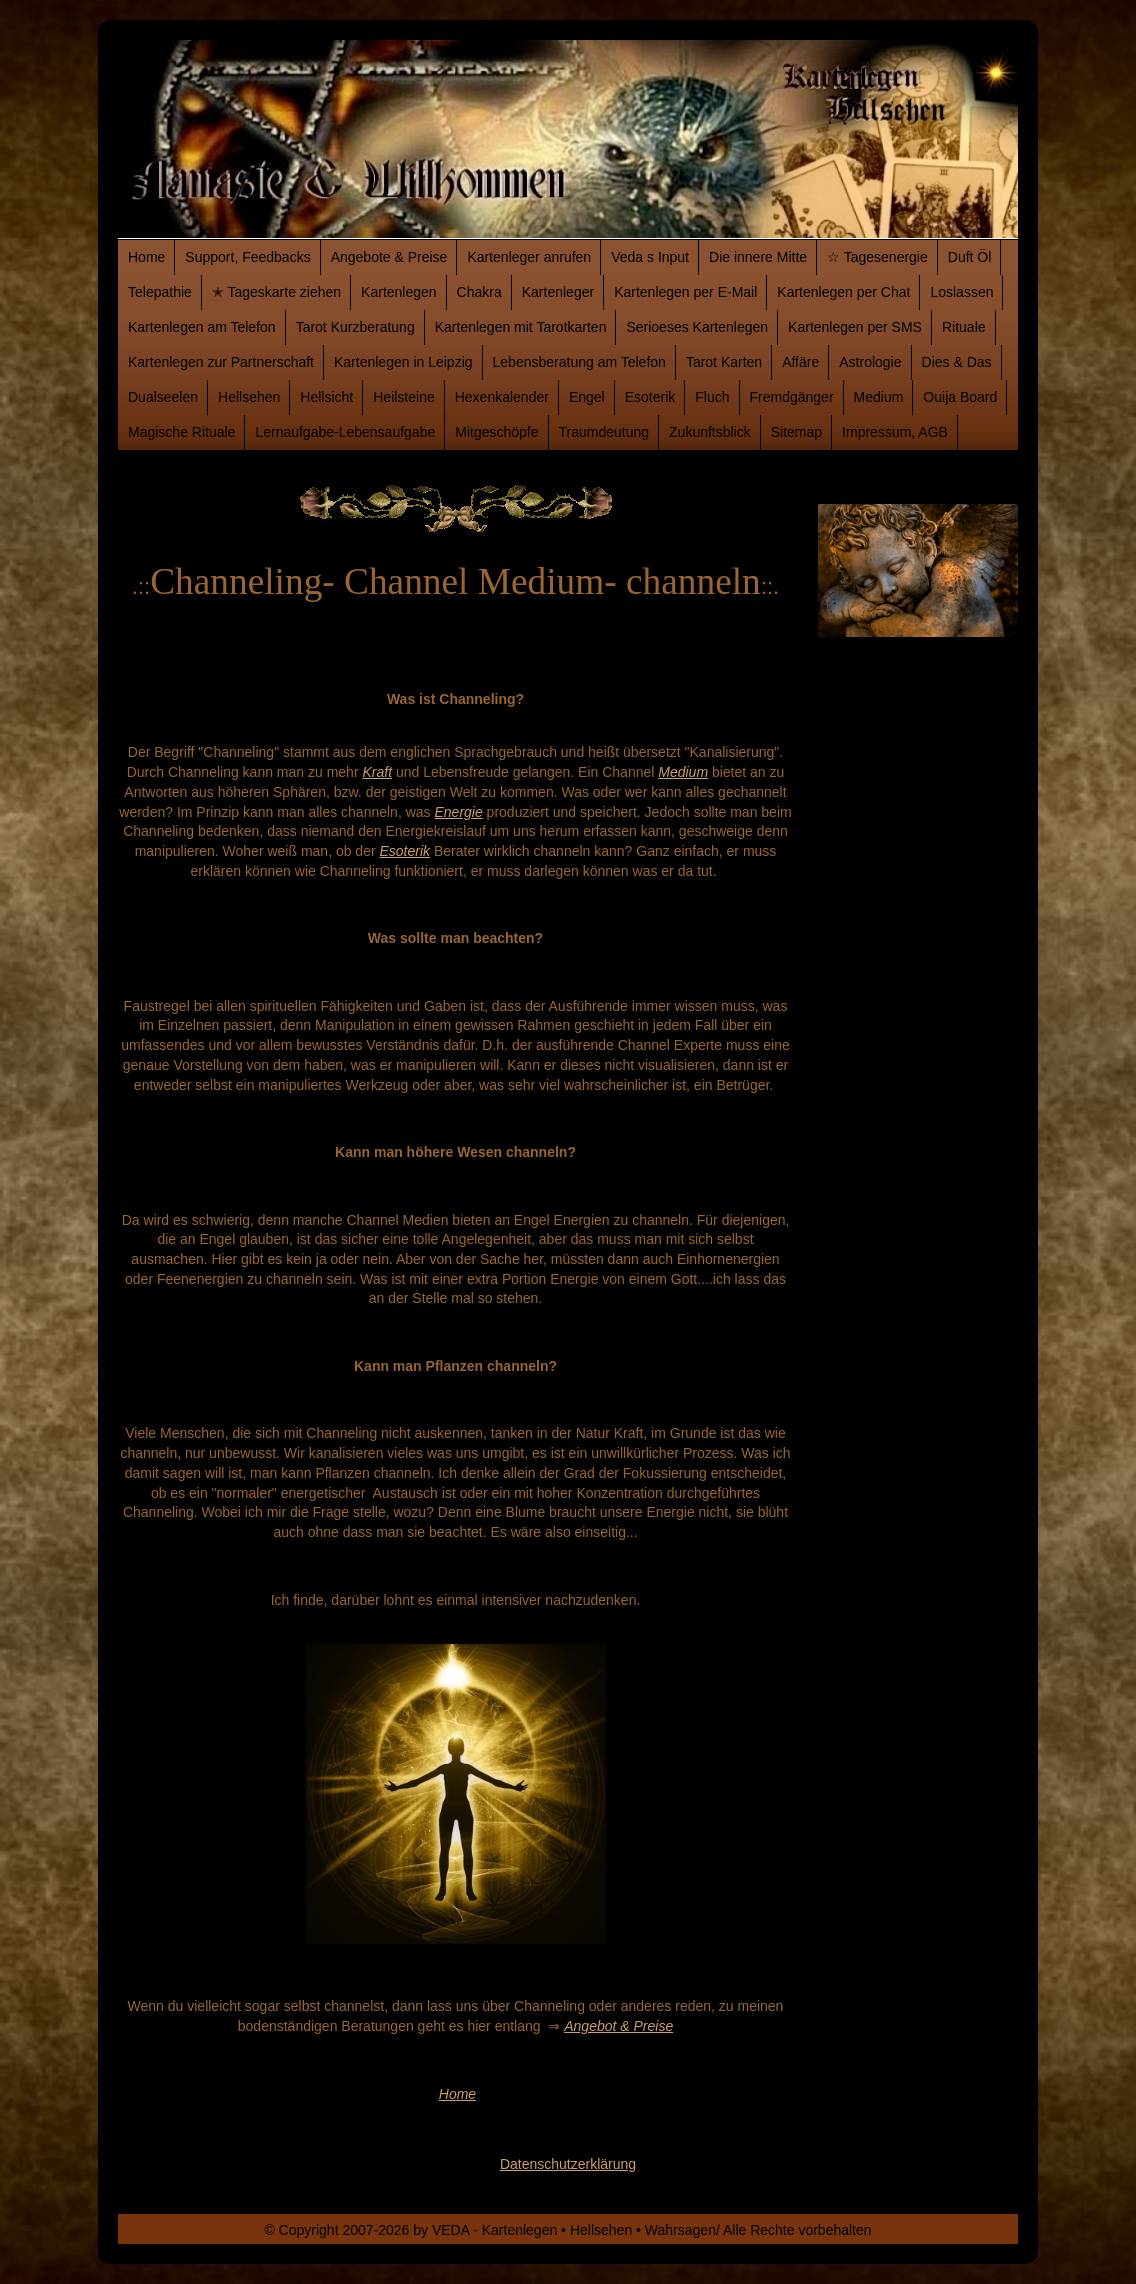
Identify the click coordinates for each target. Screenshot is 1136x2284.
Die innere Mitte (758, 257)
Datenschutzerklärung (568, 2164)
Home (146, 257)
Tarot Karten (724, 362)
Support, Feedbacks (247, 257)
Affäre (800, 362)
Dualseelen (163, 397)
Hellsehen (249, 397)
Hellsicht (326, 397)
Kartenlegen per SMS (855, 327)
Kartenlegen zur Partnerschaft (221, 362)
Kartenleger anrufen (529, 257)
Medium (879, 397)
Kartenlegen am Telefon (202, 327)
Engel (587, 397)
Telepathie (160, 292)
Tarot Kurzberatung (355, 327)
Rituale (964, 327)
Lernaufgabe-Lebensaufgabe (345, 432)
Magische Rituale (181, 432)
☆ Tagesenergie (877, 257)
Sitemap (796, 432)
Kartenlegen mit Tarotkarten (521, 327)
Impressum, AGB (895, 432)
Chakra (479, 292)
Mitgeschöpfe (496, 432)
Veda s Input (650, 257)
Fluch (712, 397)
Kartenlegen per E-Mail (685, 292)
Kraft (377, 772)
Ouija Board (960, 397)
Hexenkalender (502, 397)
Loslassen (961, 292)
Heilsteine (403, 397)
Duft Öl (970, 257)
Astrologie (870, 362)
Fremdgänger (792, 397)
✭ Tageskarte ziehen (276, 292)
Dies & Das (957, 362)
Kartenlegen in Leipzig (403, 362)
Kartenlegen (399, 292)
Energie (458, 812)
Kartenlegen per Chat (843, 292)
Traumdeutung (604, 432)
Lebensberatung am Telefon (579, 362)
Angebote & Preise (389, 257)
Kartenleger (558, 292)
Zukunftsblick (710, 432)
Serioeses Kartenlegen (697, 327)
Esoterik (650, 397)
